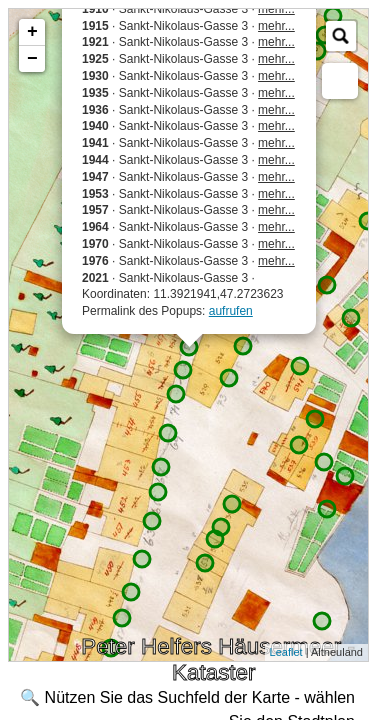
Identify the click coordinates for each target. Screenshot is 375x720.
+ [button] (32, 32)
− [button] (32, 59)
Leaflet (286, 652)
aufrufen (231, 311)
